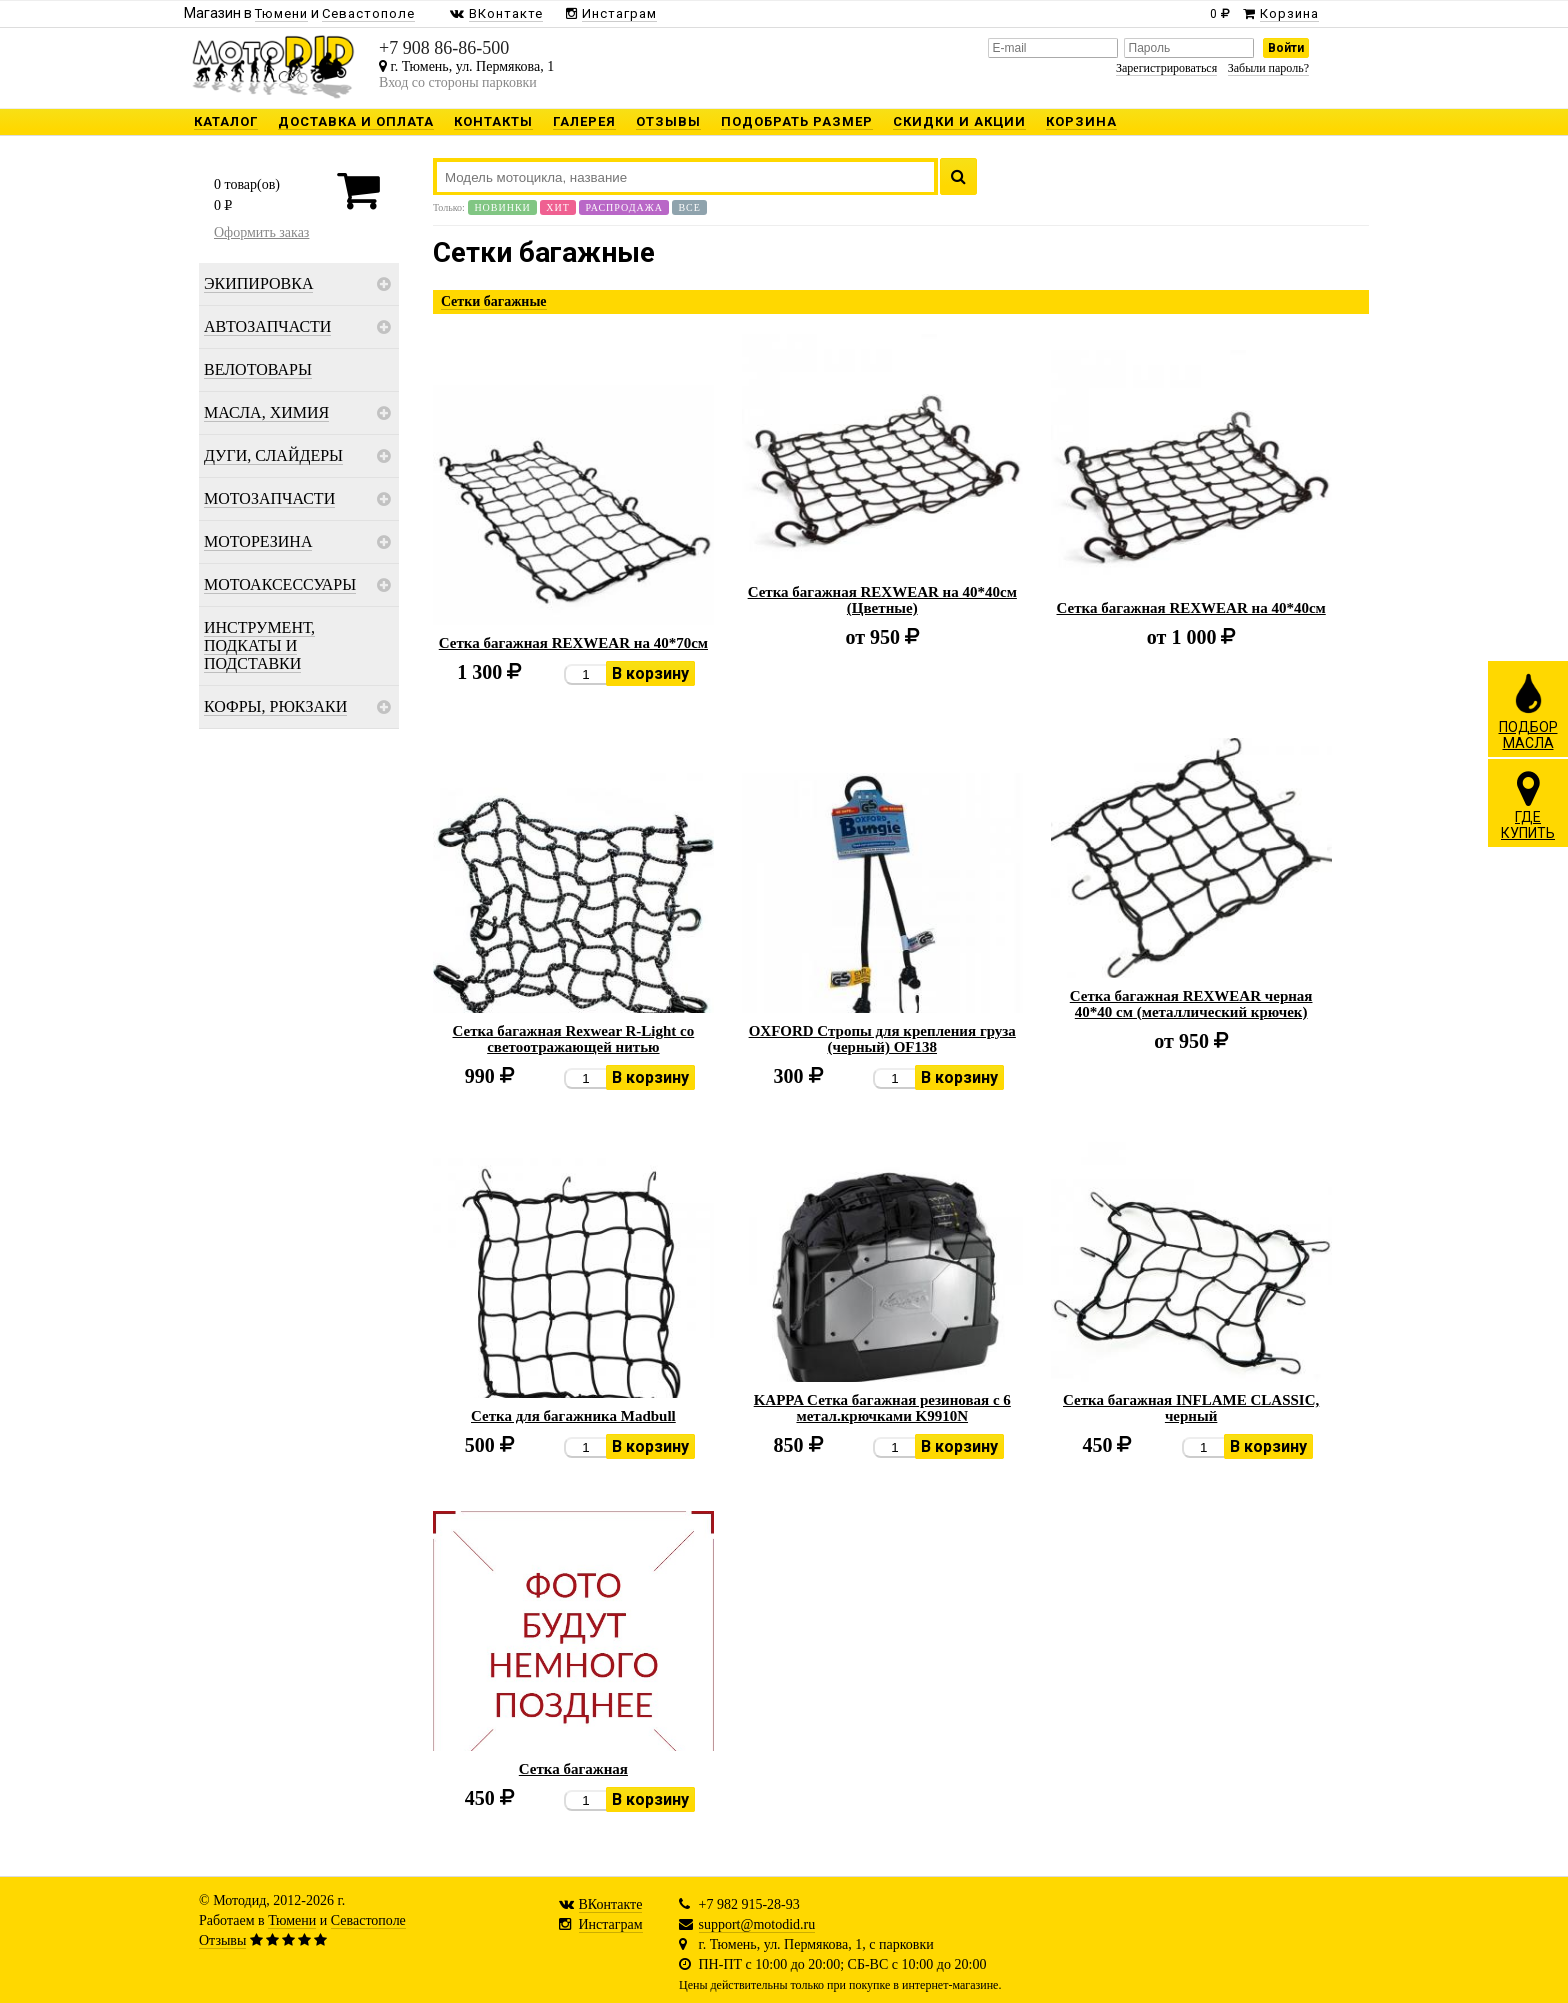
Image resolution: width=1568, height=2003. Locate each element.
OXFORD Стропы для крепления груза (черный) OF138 (882, 1039)
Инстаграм (611, 1924)
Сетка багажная (573, 1769)
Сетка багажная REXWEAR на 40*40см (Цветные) (882, 600)
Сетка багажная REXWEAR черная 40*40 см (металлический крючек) (1191, 1004)
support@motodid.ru (757, 1924)
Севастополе (368, 1920)
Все (689, 207)
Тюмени (292, 1920)
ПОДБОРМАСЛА (1528, 711)
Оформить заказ (261, 232)
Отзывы (222, 1940)
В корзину (650, 673)
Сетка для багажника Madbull (573, 1416)
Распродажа (624, 207)
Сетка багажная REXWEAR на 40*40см (1191, 608)
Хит (558, 207)
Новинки (502, 207)
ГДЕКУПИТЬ (1528, 805)
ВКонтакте (611, 1904)
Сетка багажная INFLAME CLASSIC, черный (1191, 1408)
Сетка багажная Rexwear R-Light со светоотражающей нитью (574, 1039)
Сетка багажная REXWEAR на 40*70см (573, 643)
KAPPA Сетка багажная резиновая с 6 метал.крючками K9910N (882, 1408)
